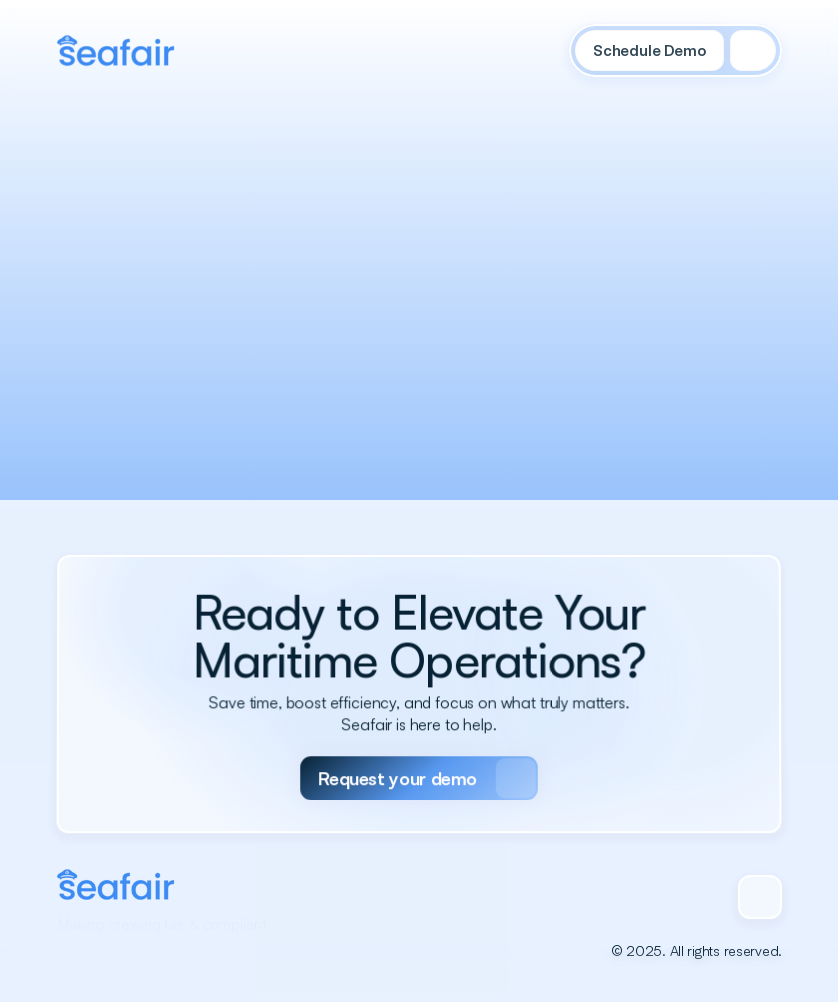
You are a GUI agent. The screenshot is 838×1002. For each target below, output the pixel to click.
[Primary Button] (419, 763)
